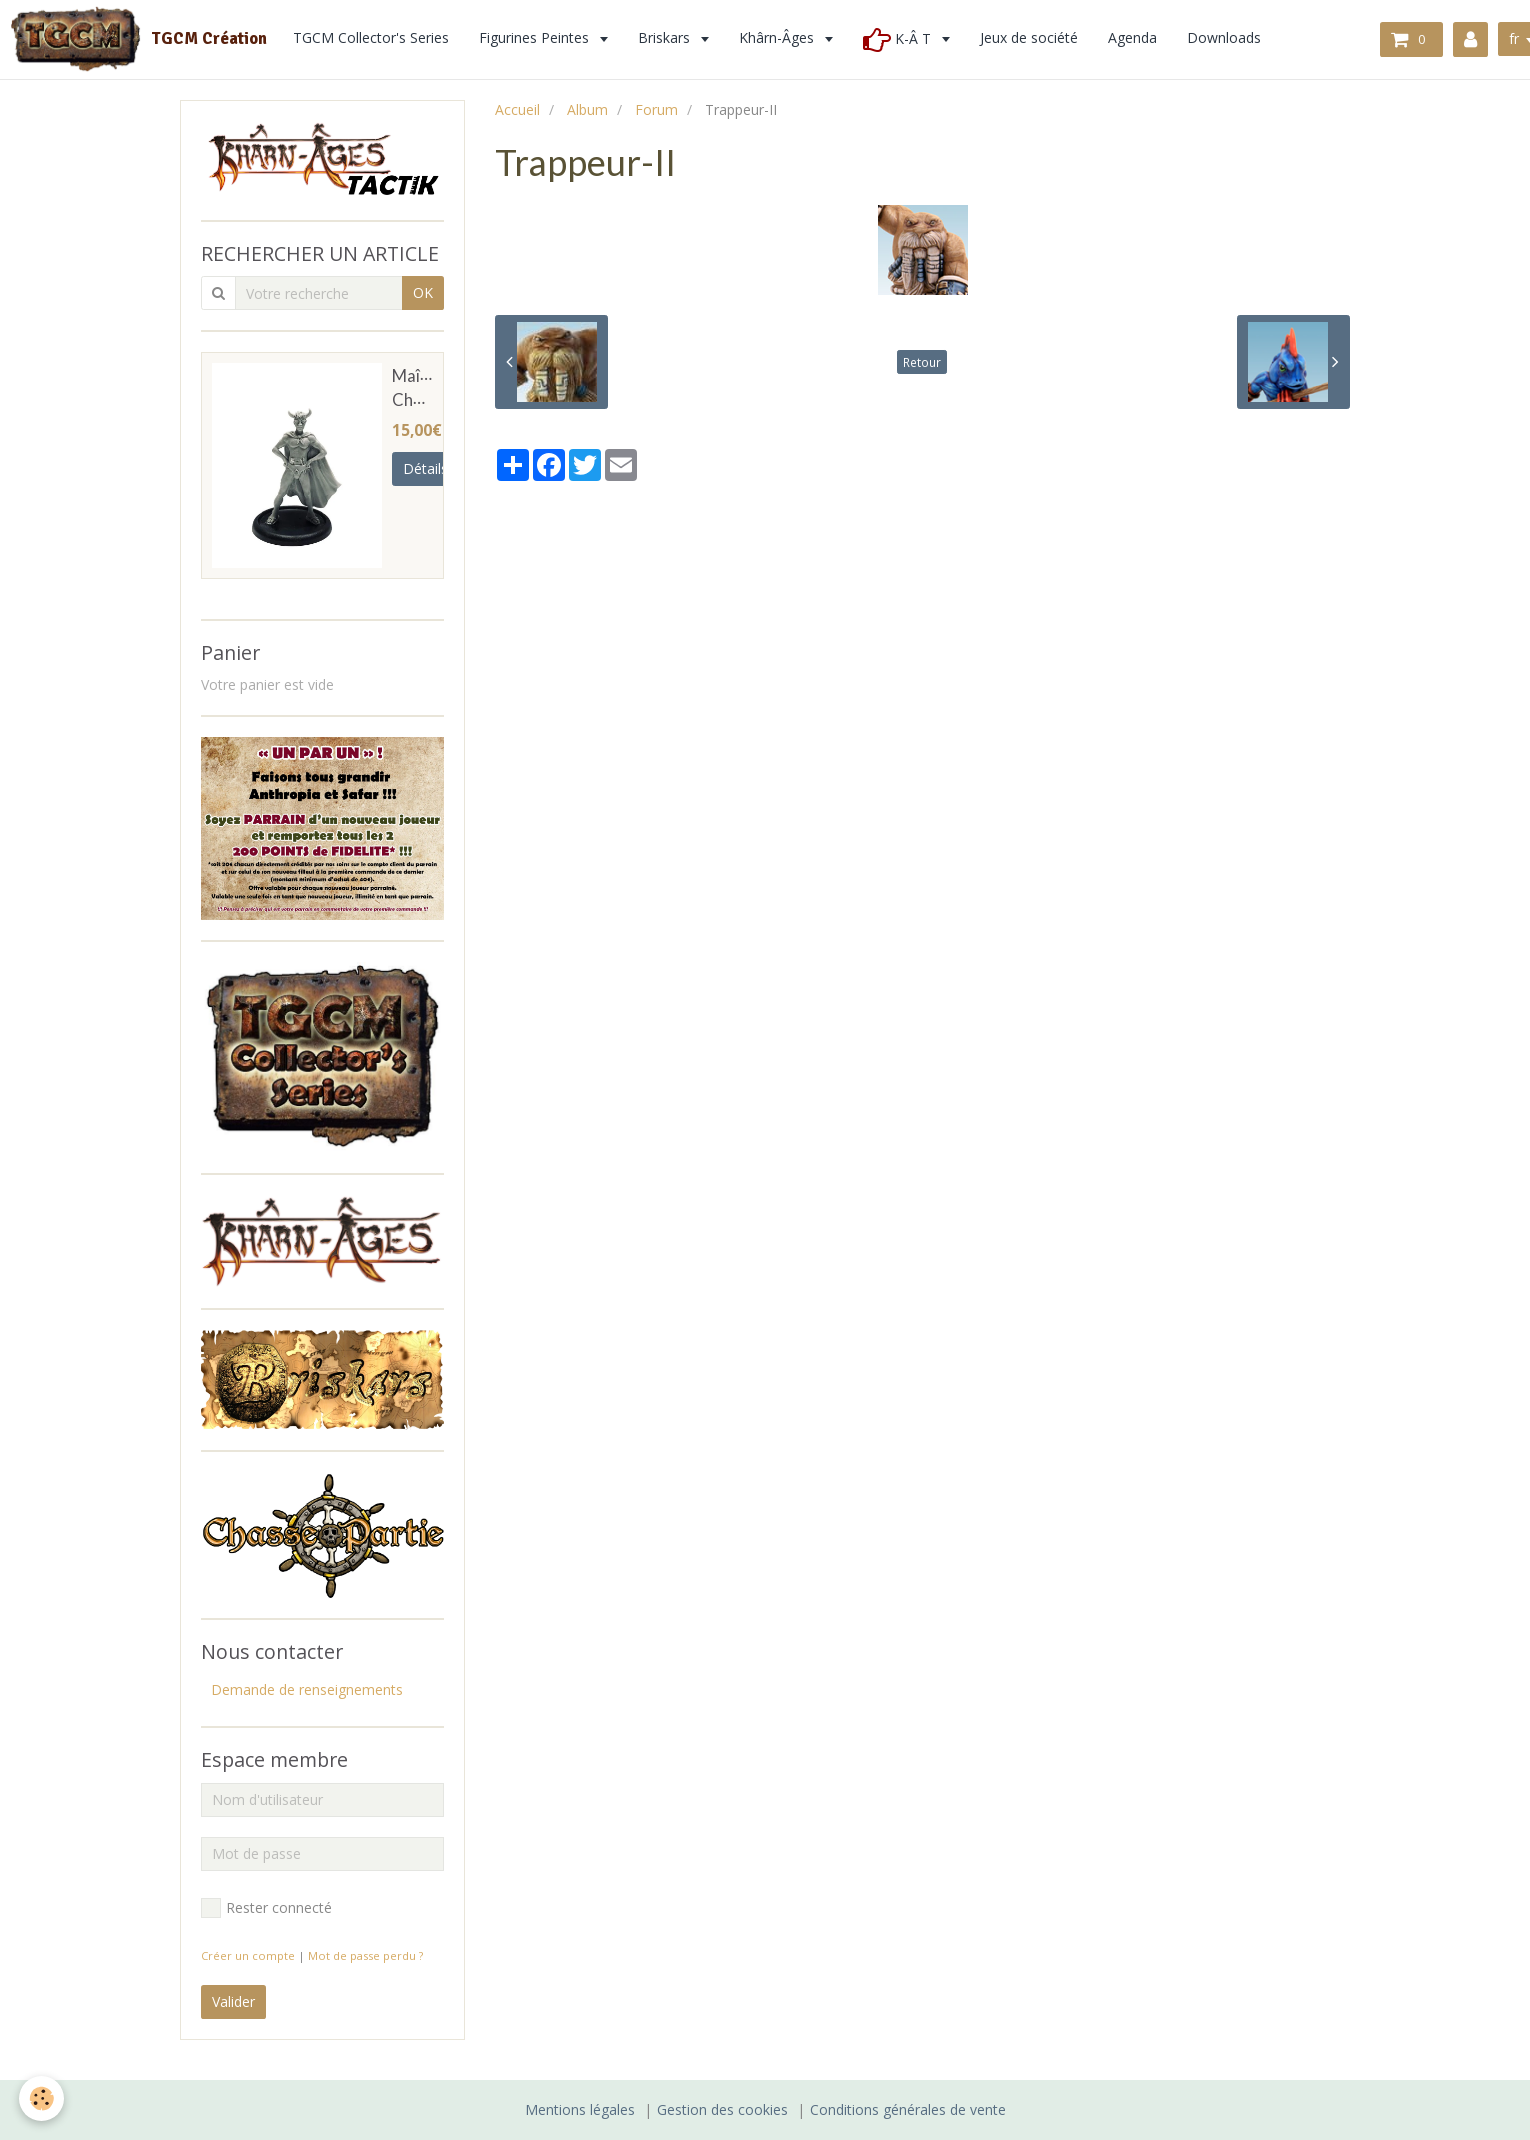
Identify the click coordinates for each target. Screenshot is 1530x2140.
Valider (233, 2001)
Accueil (517, 109)
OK (423, 292)
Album (587, 109)
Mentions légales (580, 2109)
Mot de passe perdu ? (365, 1955)
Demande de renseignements (307, 1689)
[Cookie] (42, 2098)
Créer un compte (248, 1955)
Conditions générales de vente (908, 2109)
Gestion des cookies (722, 2109)
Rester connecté (266, 1908)
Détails (425, 468)
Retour (922, 362)
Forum (656, 109)
